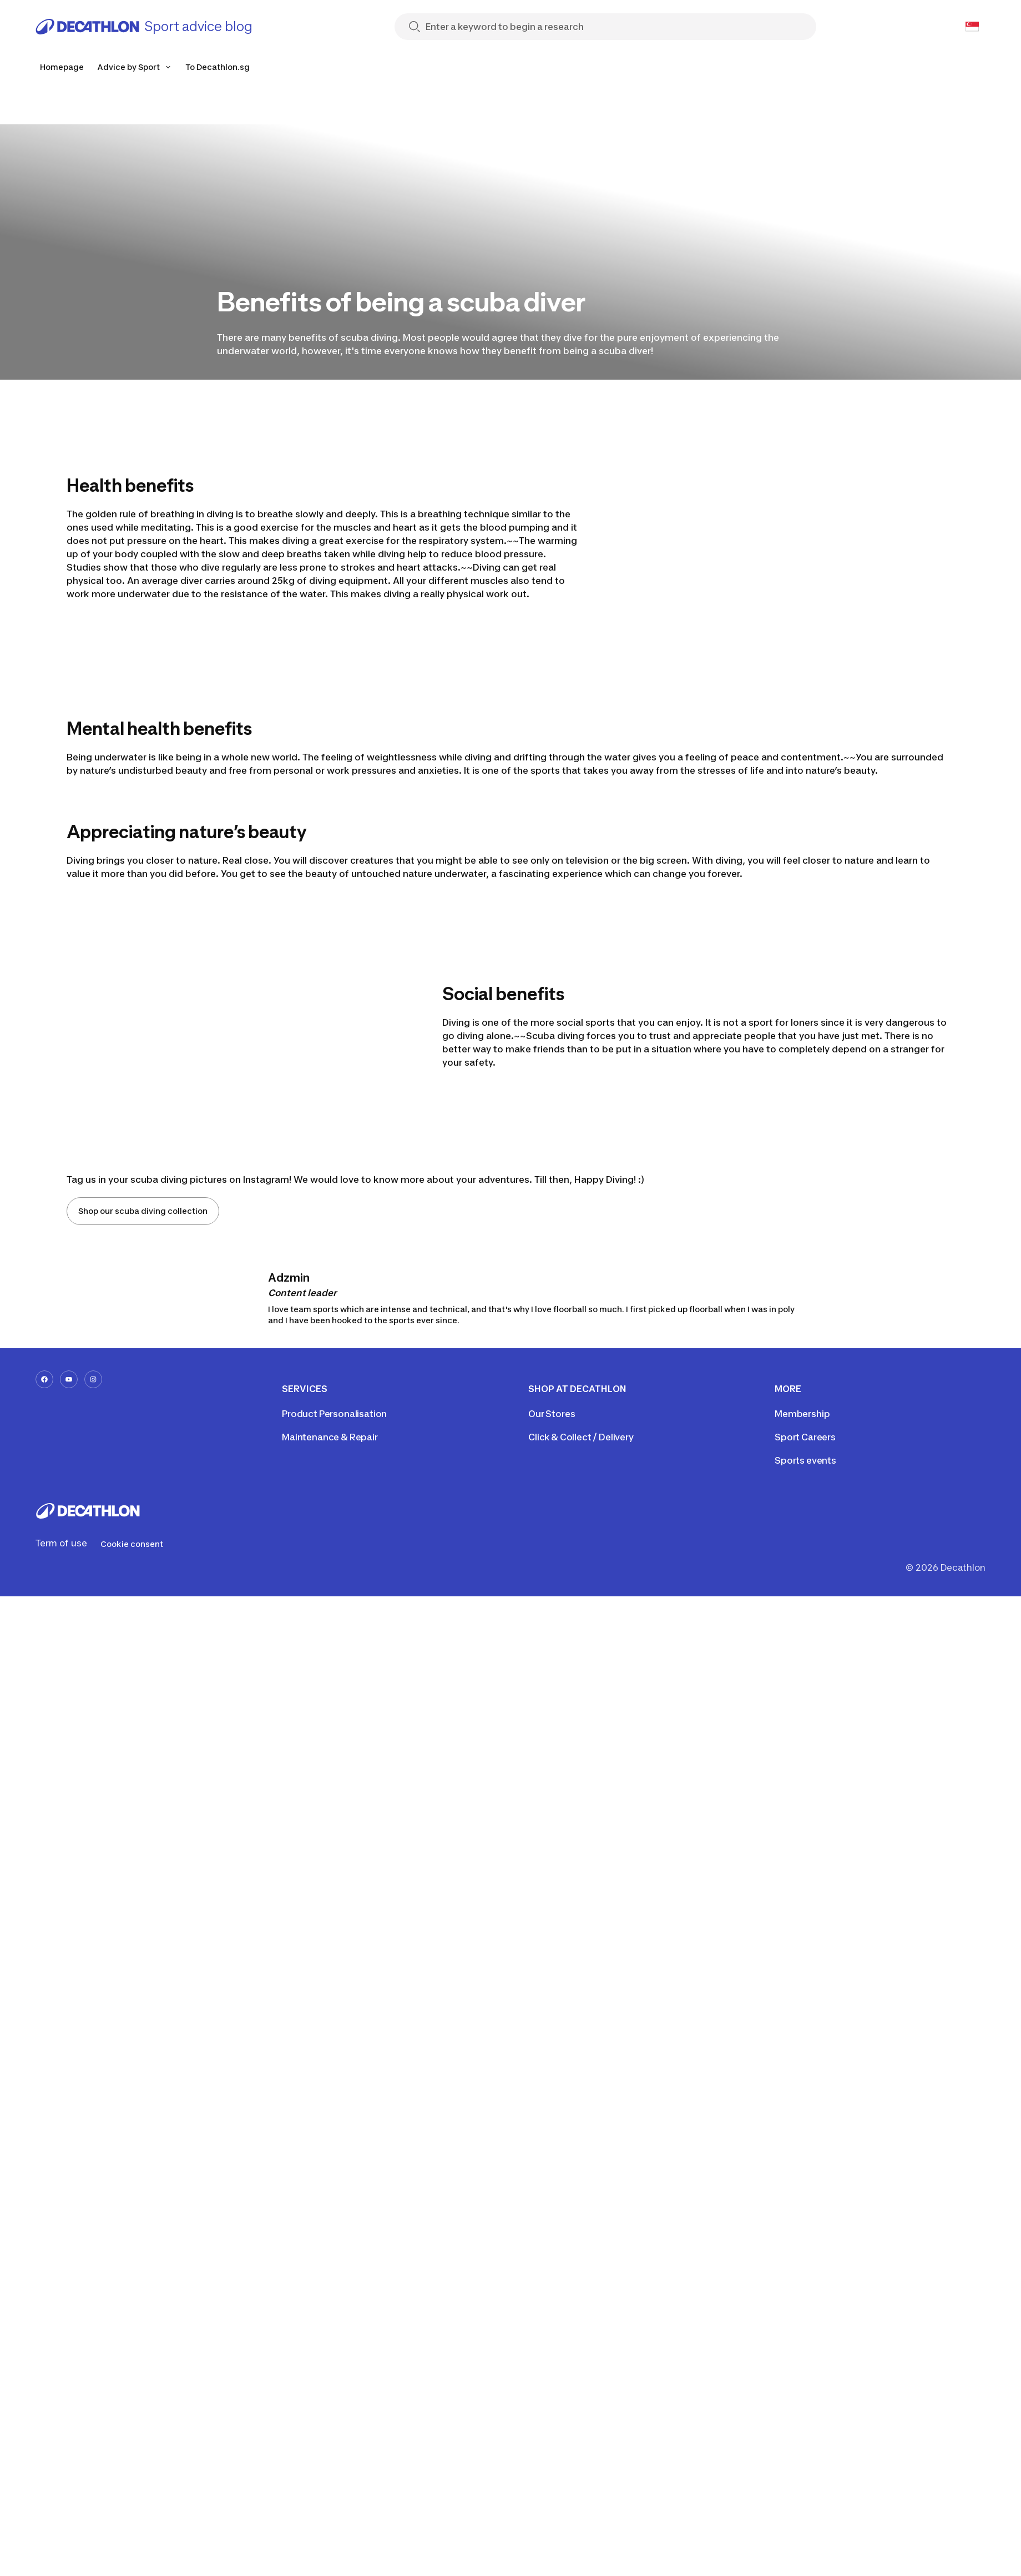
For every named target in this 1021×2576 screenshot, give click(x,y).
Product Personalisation (334, 1413)
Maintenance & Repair (330, 1437)
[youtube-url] (69, 1379)
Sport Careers (805, 1437)
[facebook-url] (44, 1379)
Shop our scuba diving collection (143, 1211)
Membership (802, 1413)
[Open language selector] (972, 26)
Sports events (805, 1460)
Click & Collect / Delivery (581, 1437)
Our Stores (551, 1413)
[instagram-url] (93, 1379)
